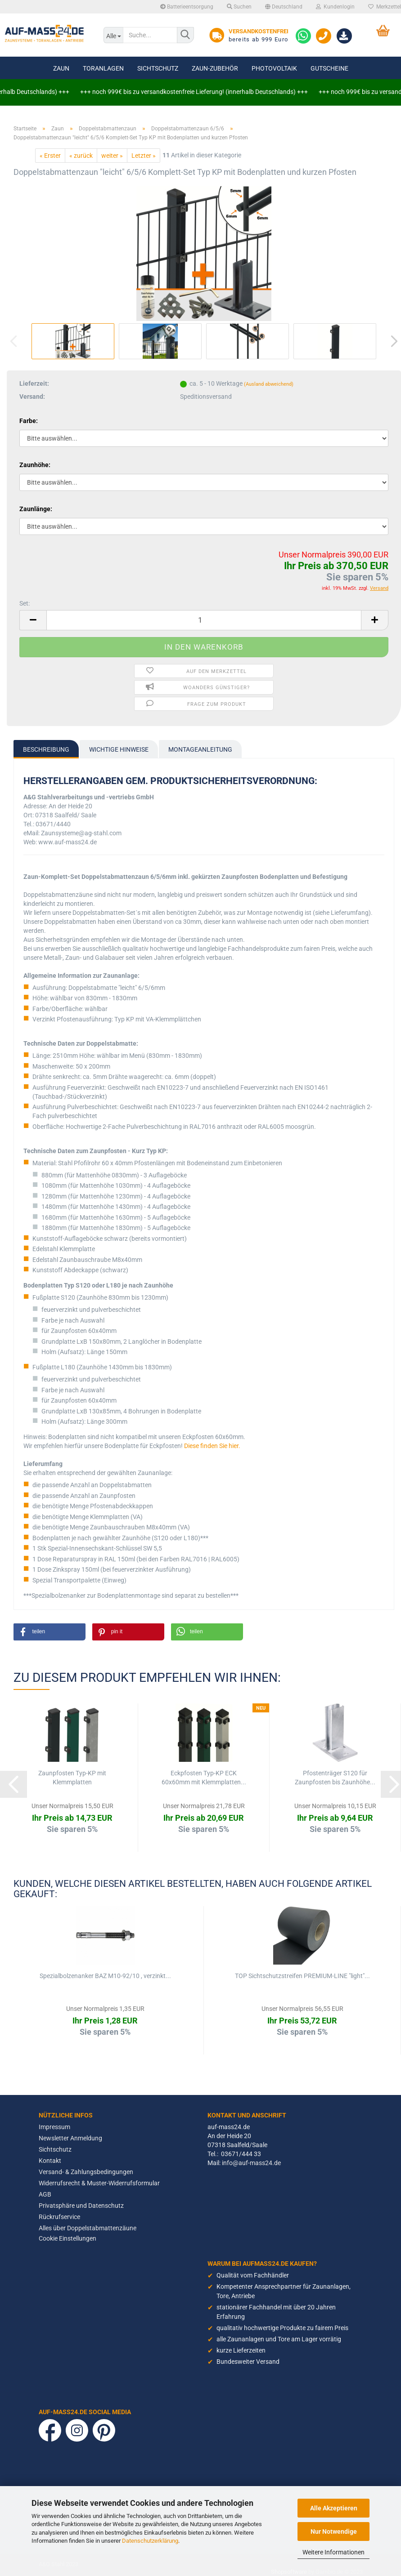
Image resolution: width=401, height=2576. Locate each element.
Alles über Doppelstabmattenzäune (87, 2228)
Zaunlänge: (35, 509)
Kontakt (50, 2160)
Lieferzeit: (34, 383)
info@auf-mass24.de (251, 2162)
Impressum (54, 2126)
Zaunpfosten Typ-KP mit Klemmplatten (72, 1777)
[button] (50, 1631)
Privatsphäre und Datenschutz (81, 2205)
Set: (24, 603)
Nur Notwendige (334, 2531)
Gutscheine (329, 68)
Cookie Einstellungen (67, 2238)
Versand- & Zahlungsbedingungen (86, 2171)
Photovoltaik (274, 68)
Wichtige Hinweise (119, 749)
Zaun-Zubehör (215, 68)
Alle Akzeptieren (333, 2508)
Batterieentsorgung (186, 7)
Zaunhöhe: (34, 464)
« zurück (81, 155)
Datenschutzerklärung (150, 2540)
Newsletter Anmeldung (70, 2138)
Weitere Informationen (333, 2552)
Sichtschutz (157, 68)
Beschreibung (46, 749)
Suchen (239, 7)
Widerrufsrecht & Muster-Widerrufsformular (99, 2183)
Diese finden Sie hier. (212, 1445)
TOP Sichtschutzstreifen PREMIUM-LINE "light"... (302, 1975)
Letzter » (143, 155)
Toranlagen (103, 68)
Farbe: (28, 420)
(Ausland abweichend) (268, 384)
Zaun (61, 68)
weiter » (112, 155)
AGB (45, 2194)
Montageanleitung (200, 749)
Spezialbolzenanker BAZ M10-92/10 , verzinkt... (105, 1975)
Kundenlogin (335, 7)
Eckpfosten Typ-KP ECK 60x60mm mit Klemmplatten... (204, 1777)
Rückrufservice (59, 2216)
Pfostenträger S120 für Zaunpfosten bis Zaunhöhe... (335, 1777)
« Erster (50, 155)
